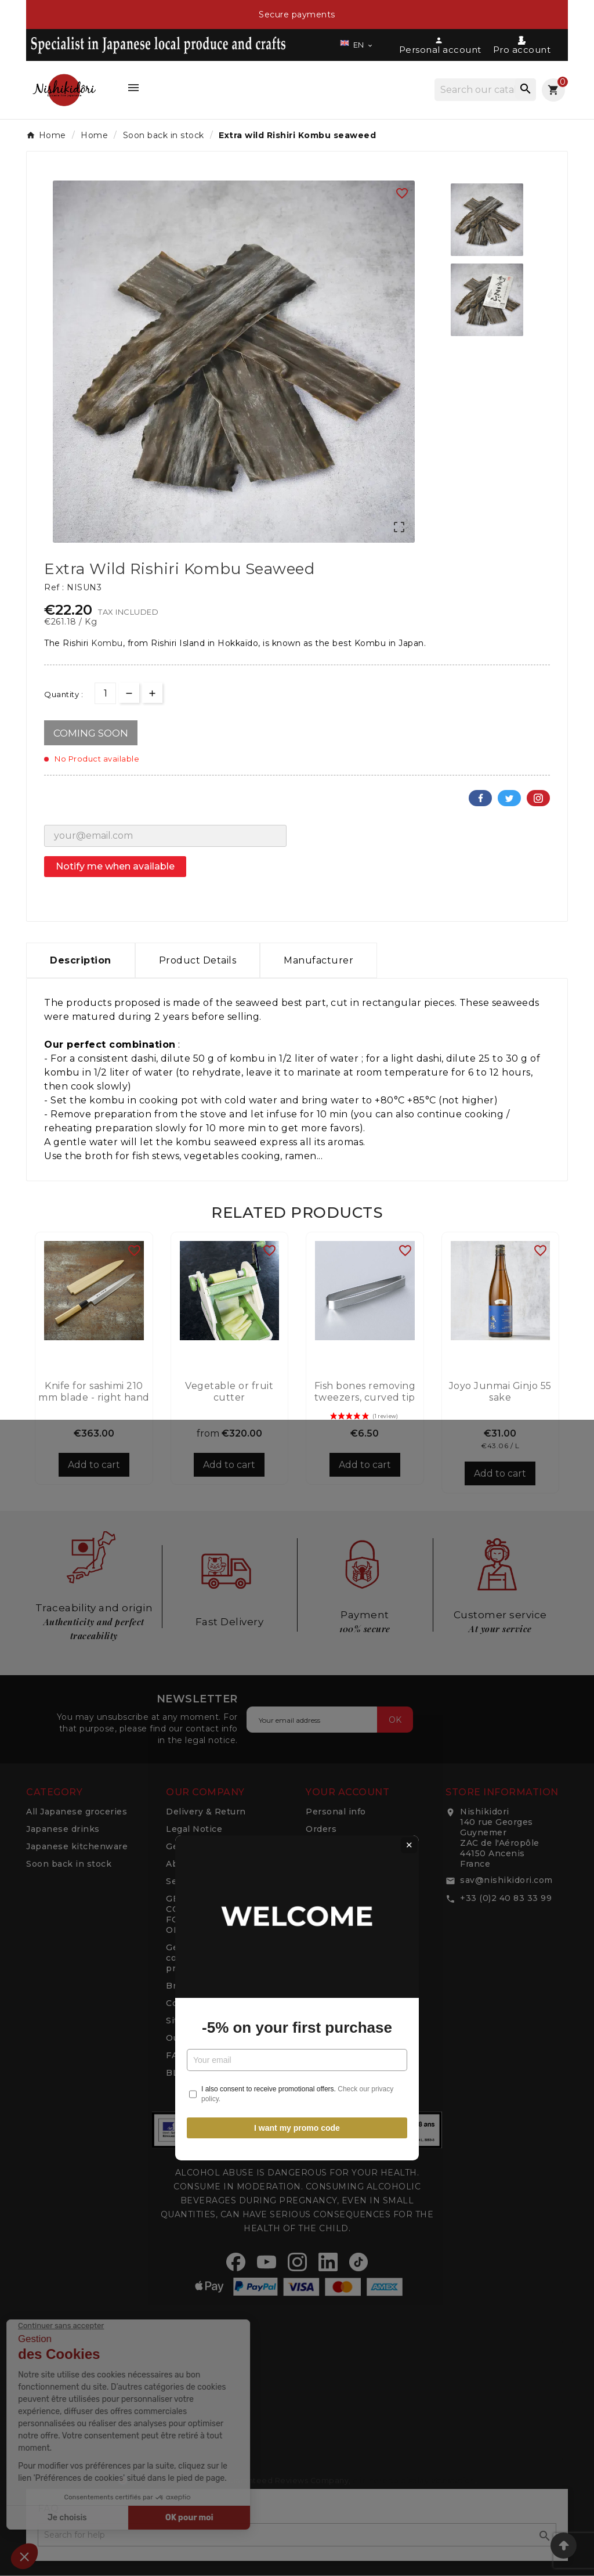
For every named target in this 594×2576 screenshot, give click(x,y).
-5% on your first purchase (297, 1317)
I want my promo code (297, 1418)
